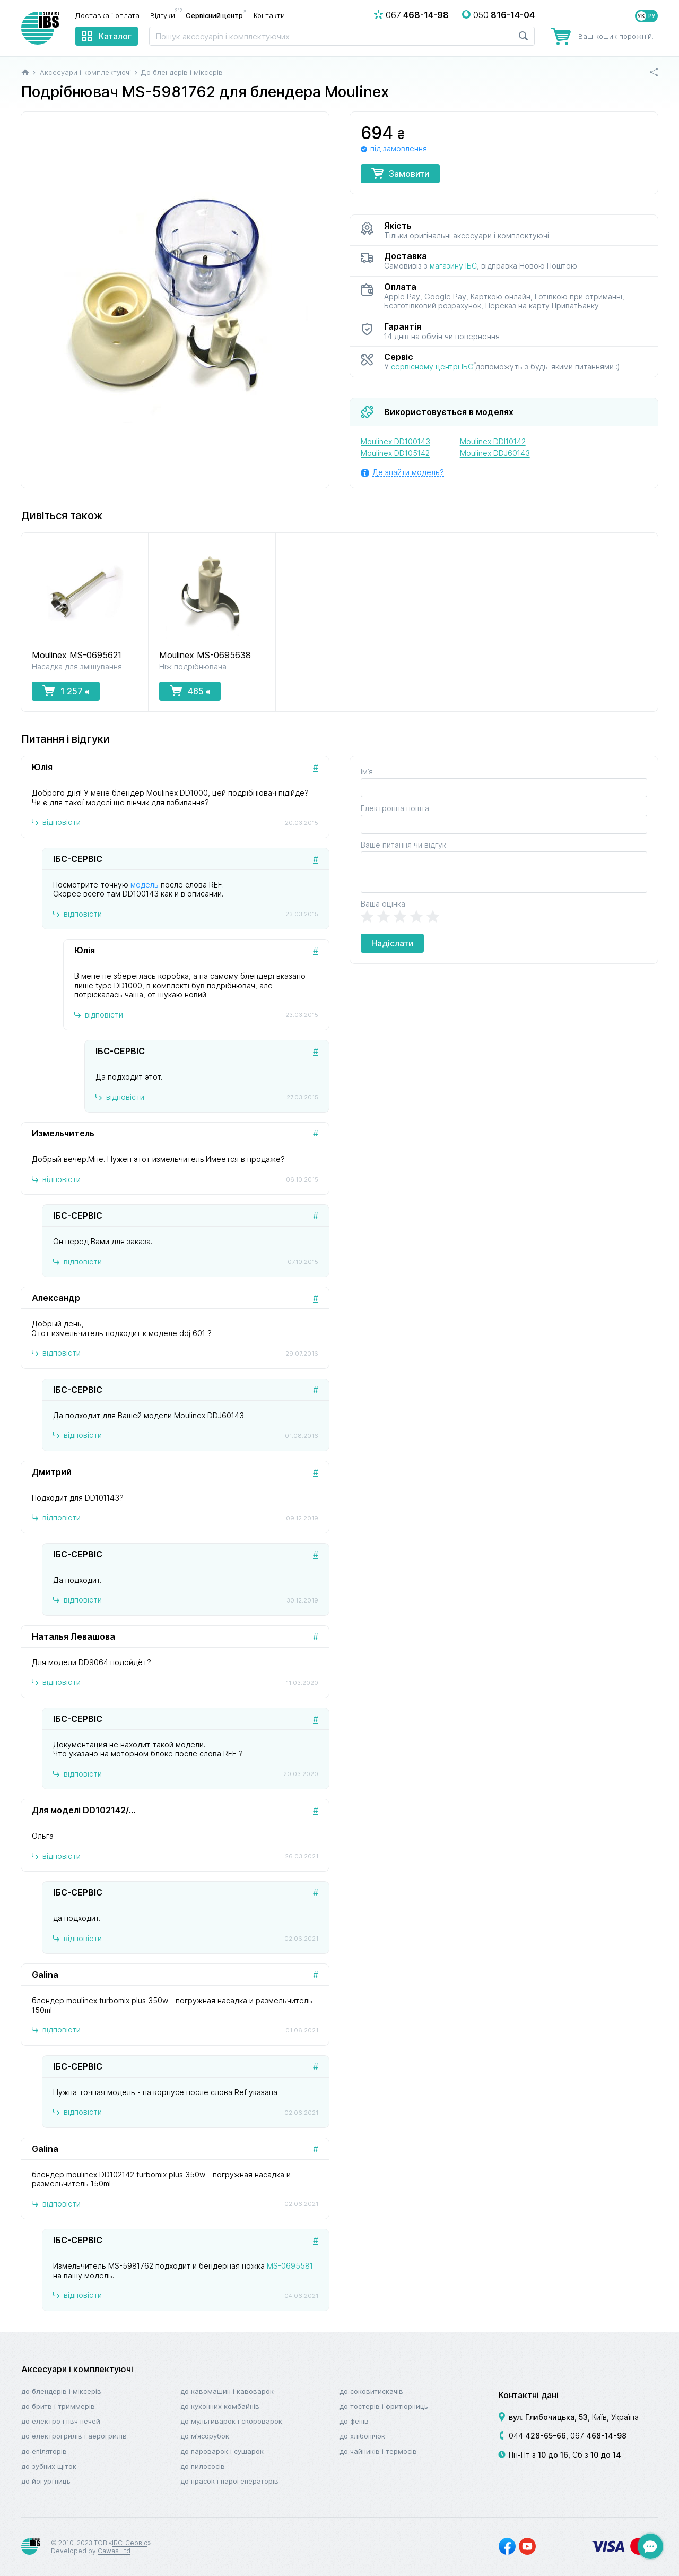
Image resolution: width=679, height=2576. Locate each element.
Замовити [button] (400, 173)
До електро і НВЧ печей (60, 2421)
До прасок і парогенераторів (229, 2481)
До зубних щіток (48, 2466)
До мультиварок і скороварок (231, 2421)
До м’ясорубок (204, 2436)
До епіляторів (44, 2451)
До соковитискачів (371, 2391)
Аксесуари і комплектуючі (77, 2369)
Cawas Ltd (114, 2551)
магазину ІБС (453, 265)
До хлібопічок (362, 2436)
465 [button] (190, 690)
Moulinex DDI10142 (493, 441)
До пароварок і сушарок (222, 2451)
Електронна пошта (395, 808)
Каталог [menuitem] (115, 36)
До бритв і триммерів (58, 2406)
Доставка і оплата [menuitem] (107, 15)
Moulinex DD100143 (395, 441)
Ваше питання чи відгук (403, 844)
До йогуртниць (46, 2481)
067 (598, 2435)
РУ (652, 16)
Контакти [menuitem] (269, 15)
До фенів (354, 2421)
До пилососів (202, 2466)
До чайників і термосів (378, 2451)
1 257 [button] (65, 690)
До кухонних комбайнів (219, 2406)
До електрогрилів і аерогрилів (74, 2436)
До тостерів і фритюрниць (384, 2406)
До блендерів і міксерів (61, 2391)
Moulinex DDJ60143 (495, 453)
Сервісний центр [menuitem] (214, 15)
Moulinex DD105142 (395, 453)
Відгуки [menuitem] (165, 15)
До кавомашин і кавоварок (227, 2391)
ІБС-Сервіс (129, 2543)
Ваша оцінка (383, 903)
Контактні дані (529, 2395)
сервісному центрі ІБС (432, 366)
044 (537, 2435)
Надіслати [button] (392, 943)
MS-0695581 (290, 2265)
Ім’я (367, 771)
